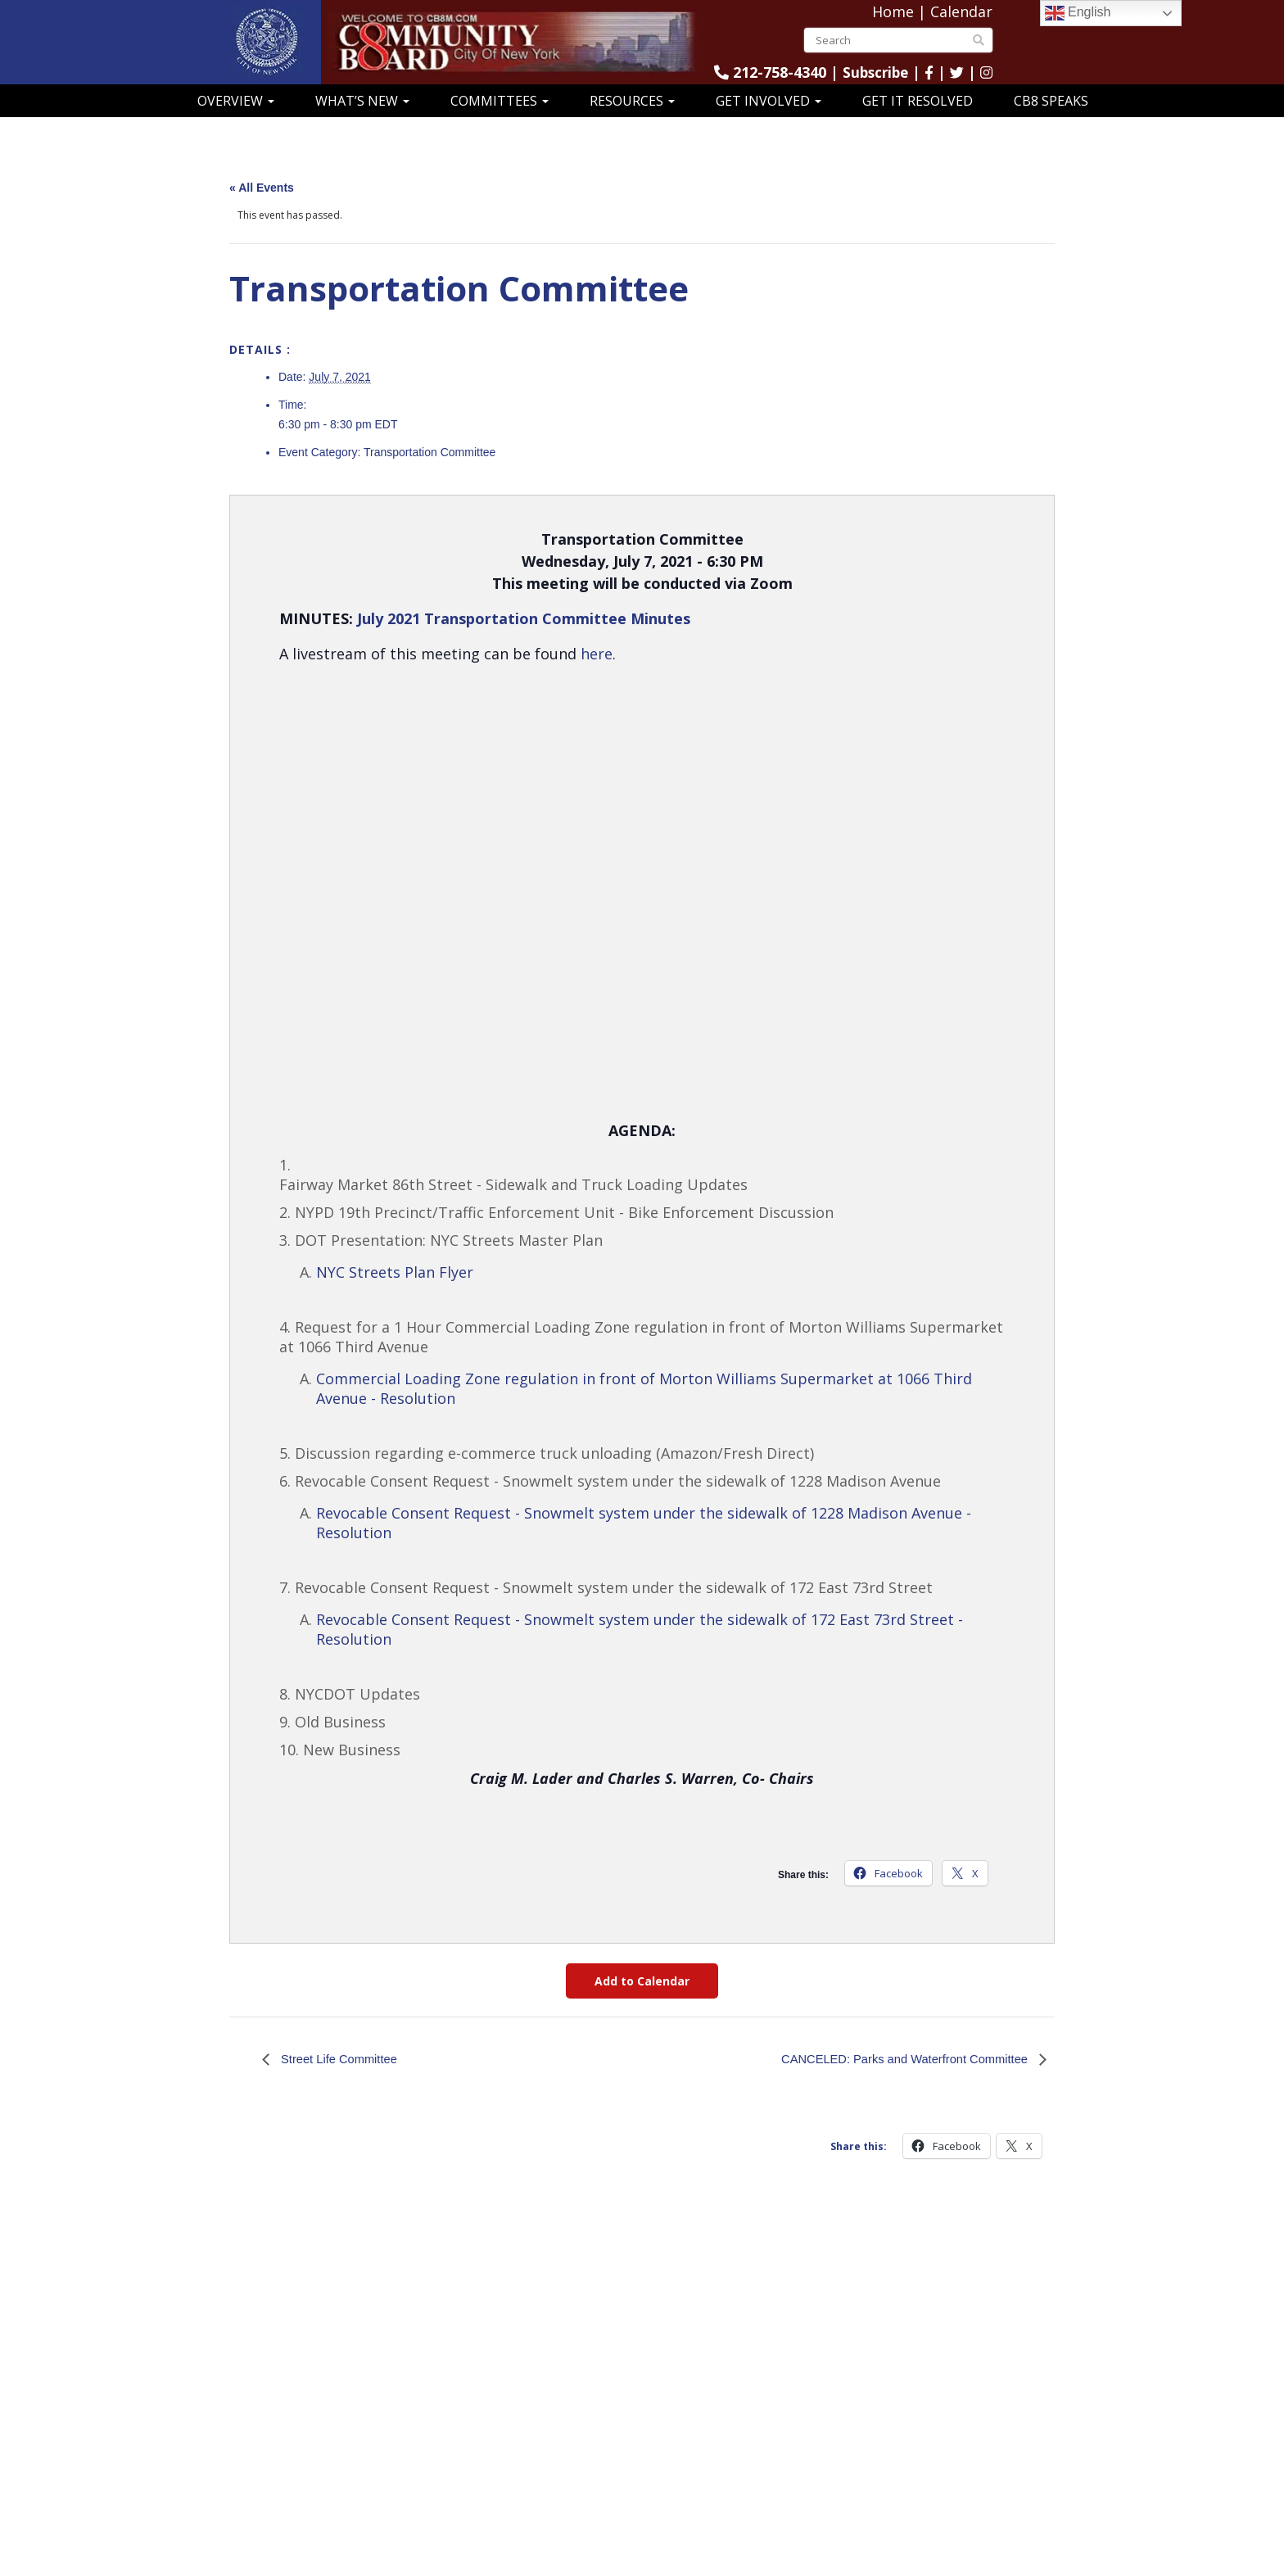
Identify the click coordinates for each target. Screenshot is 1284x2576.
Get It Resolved (917, 101)
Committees (499, 101)
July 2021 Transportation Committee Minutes (523, 618)
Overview (235, 101)
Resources (632, 101)
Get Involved (768, 101)
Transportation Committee (429, 452)
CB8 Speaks (1051, 101)
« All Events (261, 187)
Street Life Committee (343, 2059)
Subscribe (871, 72)
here (597, 653)
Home (893, 11)
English (1078, 13)
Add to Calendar (642, 1981)
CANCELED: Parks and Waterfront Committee (894, 2059)
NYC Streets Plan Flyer (394, 1272)
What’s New (362, 101)
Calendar (961, 11)
